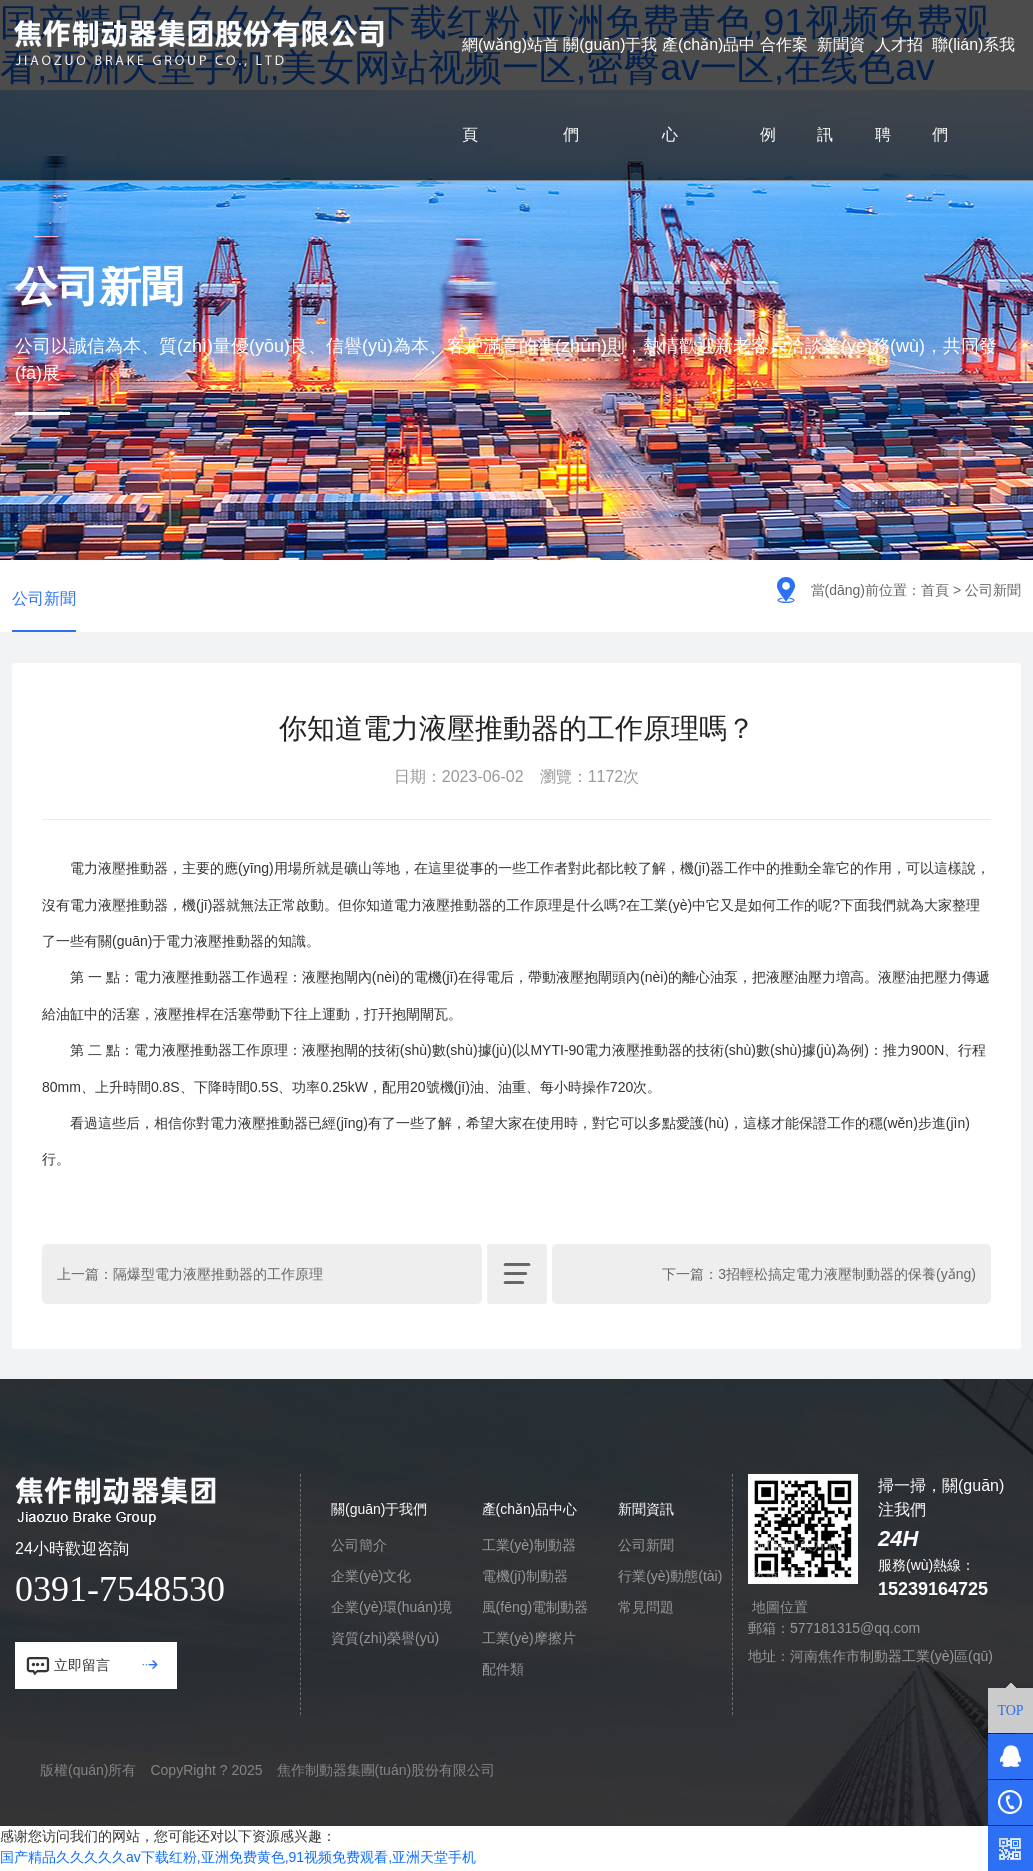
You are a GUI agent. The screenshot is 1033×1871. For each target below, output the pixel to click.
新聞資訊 (841, 89)
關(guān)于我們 (610, 89)
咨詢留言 (780, 1579)
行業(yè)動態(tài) (670, 1579)
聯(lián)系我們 (974, 89)
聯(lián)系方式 (795, 1548)
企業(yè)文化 (371, 1579)
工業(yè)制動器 (529, 1548)
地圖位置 (780, 1610)
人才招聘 (899, 89)
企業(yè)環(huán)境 (391, 1610)
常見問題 (646, 1610)
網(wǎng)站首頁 (510, 89)
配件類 (503, 1672)
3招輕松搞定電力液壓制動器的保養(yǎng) (847, 1277)
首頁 (935, 590)
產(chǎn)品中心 (708, 89)
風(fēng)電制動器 (535, 1610)
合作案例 (784, 89)
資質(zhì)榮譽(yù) (385, 1641)
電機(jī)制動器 (525, 1579)
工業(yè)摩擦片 (529, 1641)
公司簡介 (359, 1548)
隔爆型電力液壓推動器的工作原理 (218, 1277)
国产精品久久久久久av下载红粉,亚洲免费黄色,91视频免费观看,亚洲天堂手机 (238, 1860)
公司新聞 (44, 599)
